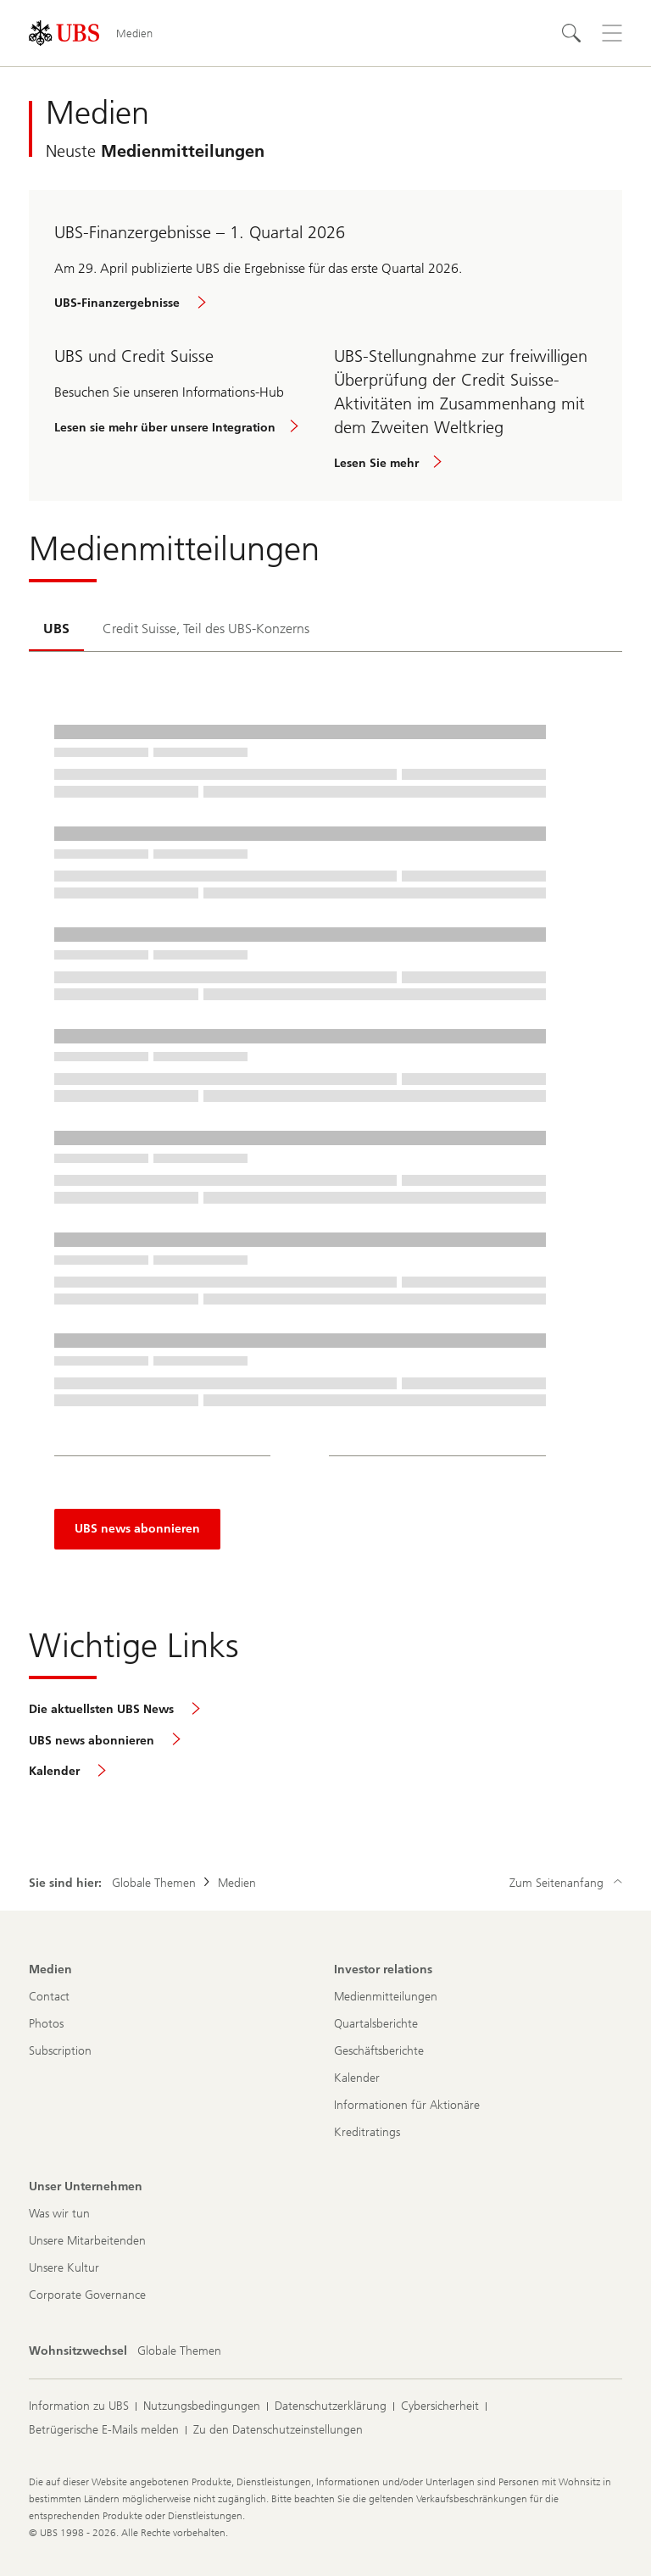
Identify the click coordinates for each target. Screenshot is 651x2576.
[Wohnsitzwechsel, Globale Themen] (179, 2351)
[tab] (56, 630)
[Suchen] (571, 33)
